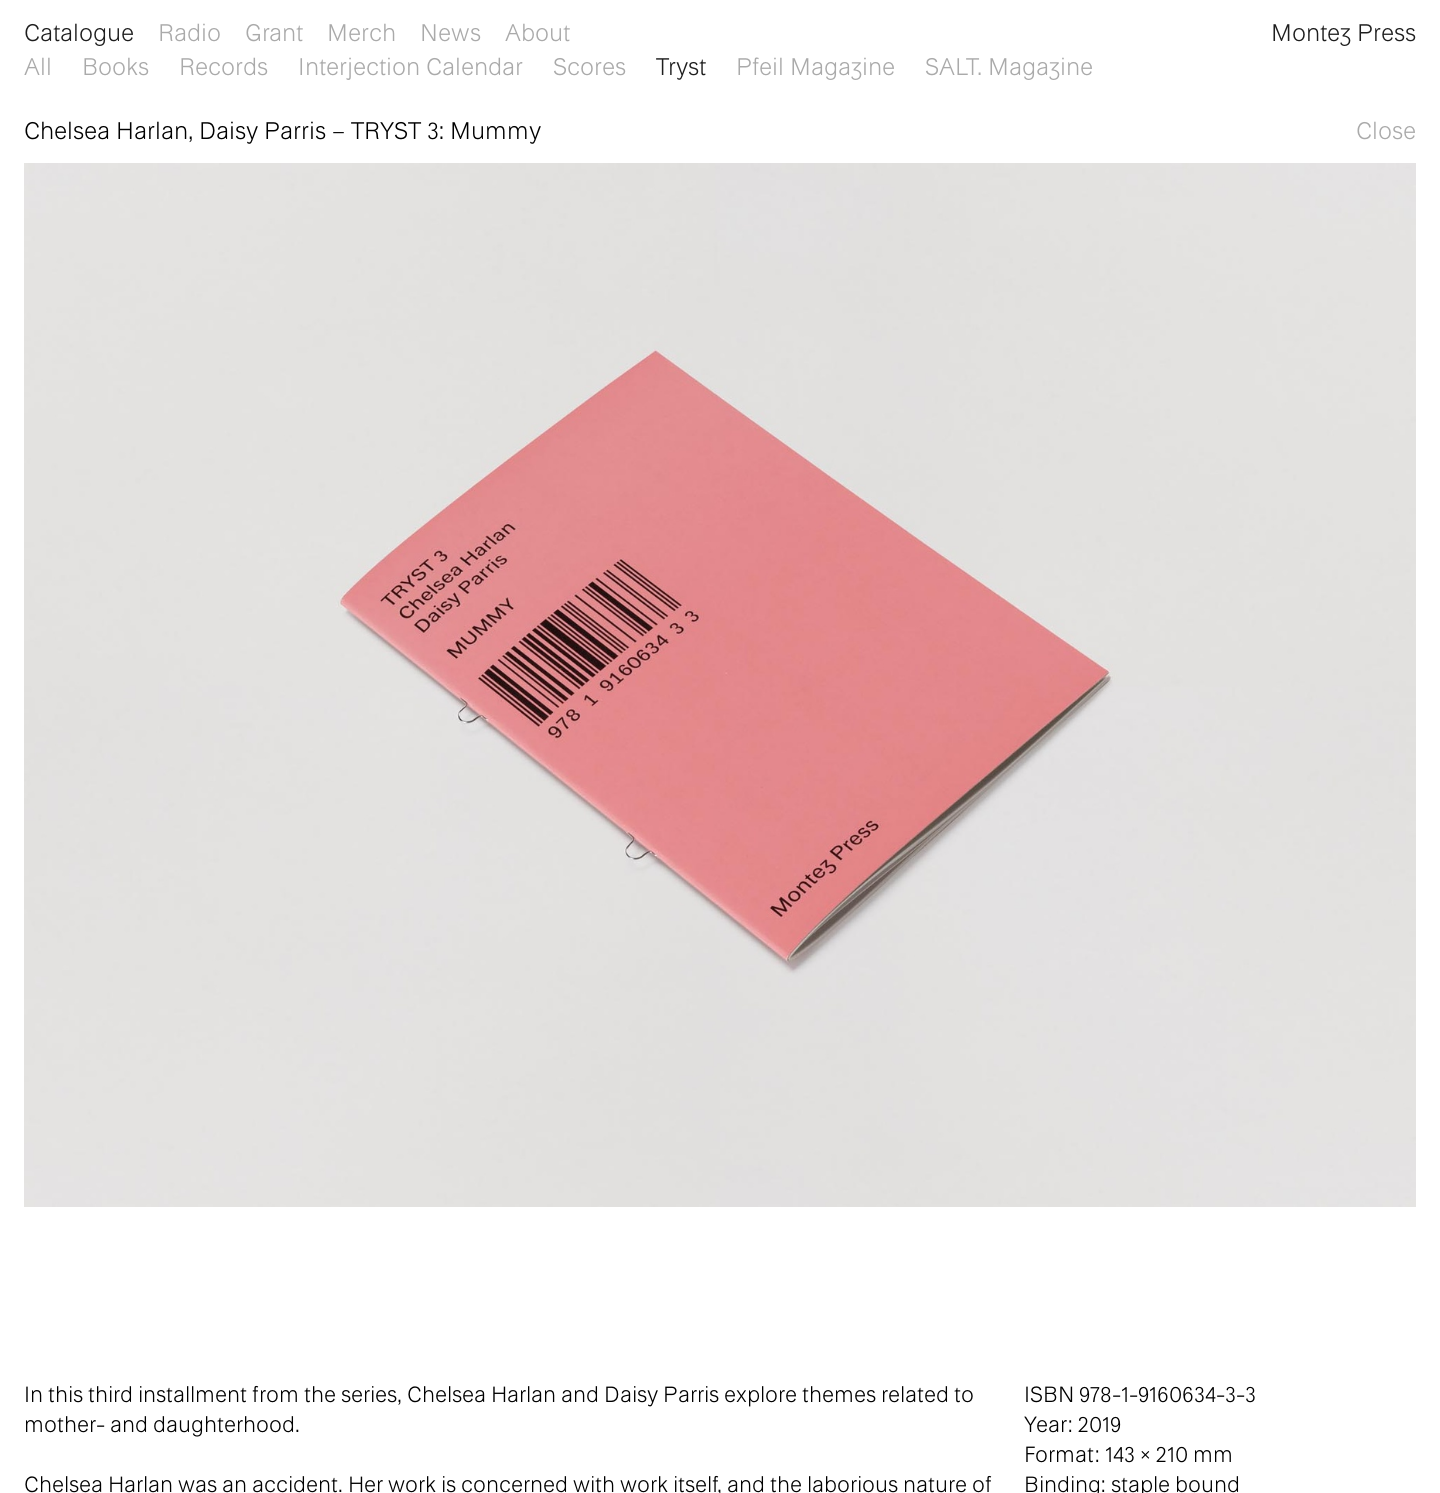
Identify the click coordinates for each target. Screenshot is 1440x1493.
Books (115, 65)
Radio (189, 31)
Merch (361, 31)
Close (1386, 129)
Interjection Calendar (410, 65)
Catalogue (79, 31)
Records (223, 65)
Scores (589, 65)
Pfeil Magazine (815, 65)
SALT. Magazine (1009, 65)
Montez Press (1343, 31)
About (537, 31)
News (450, 31)
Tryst (681, 65)
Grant (274, 31)
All (38, 65)
